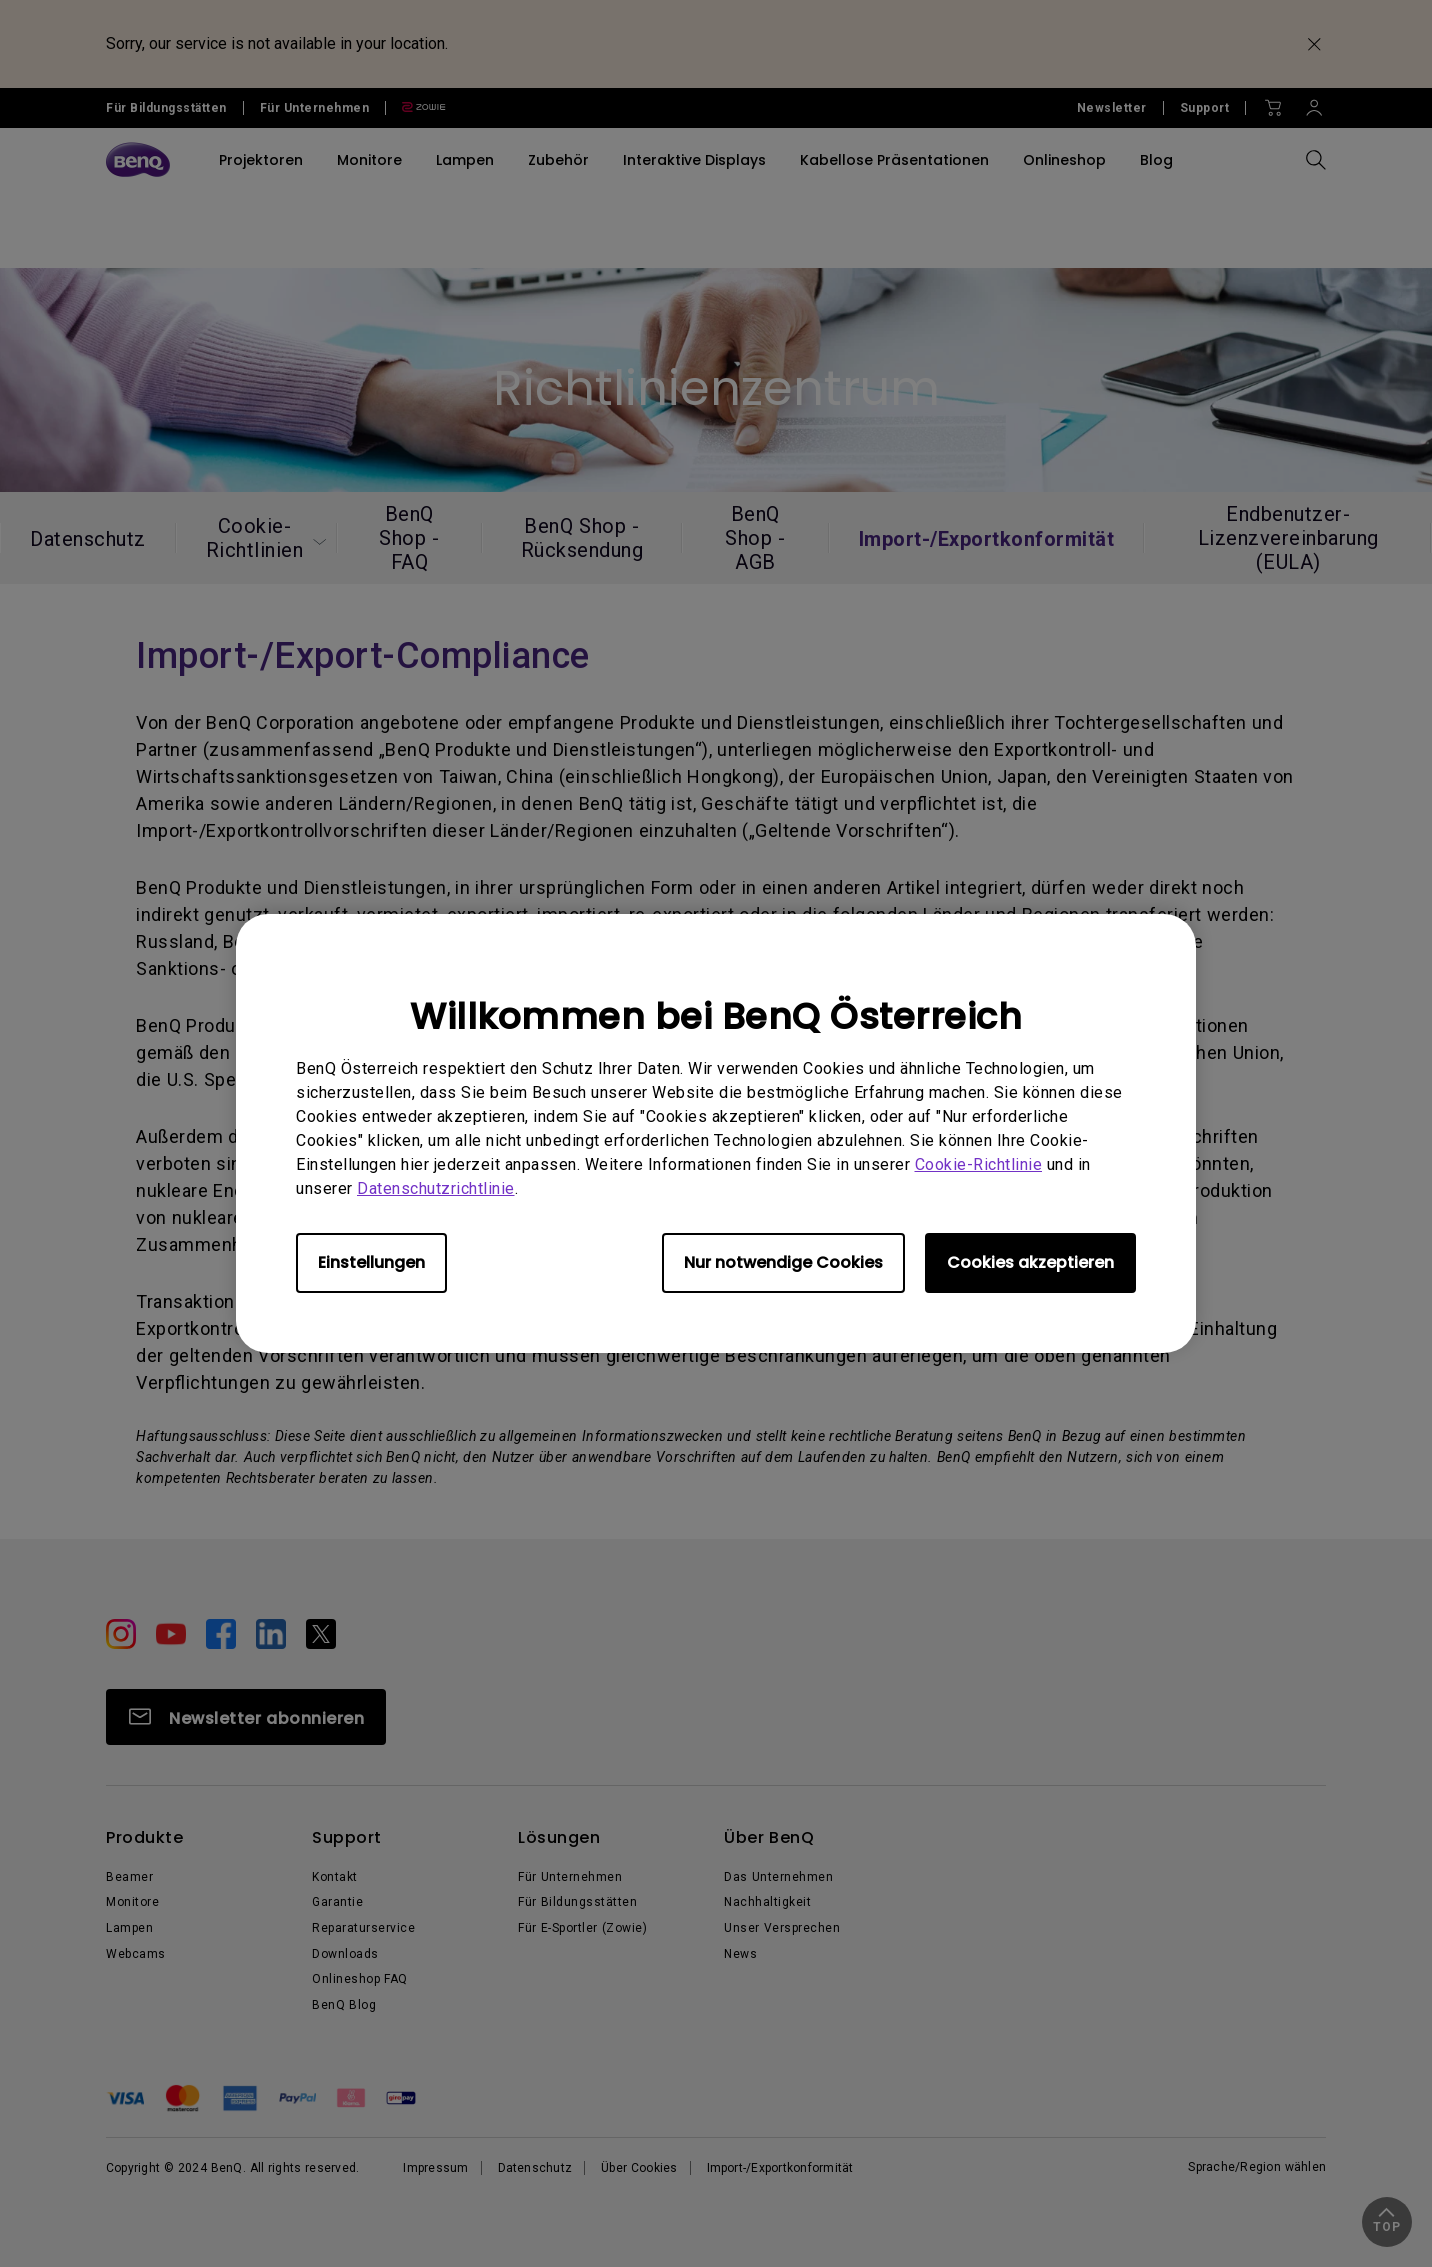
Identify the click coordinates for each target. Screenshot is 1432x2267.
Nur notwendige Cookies (783, 1262)
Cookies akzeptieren (1030, 1262)
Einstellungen (371, 1262)
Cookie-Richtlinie (979, 1164)
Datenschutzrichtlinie (436, 1188)
